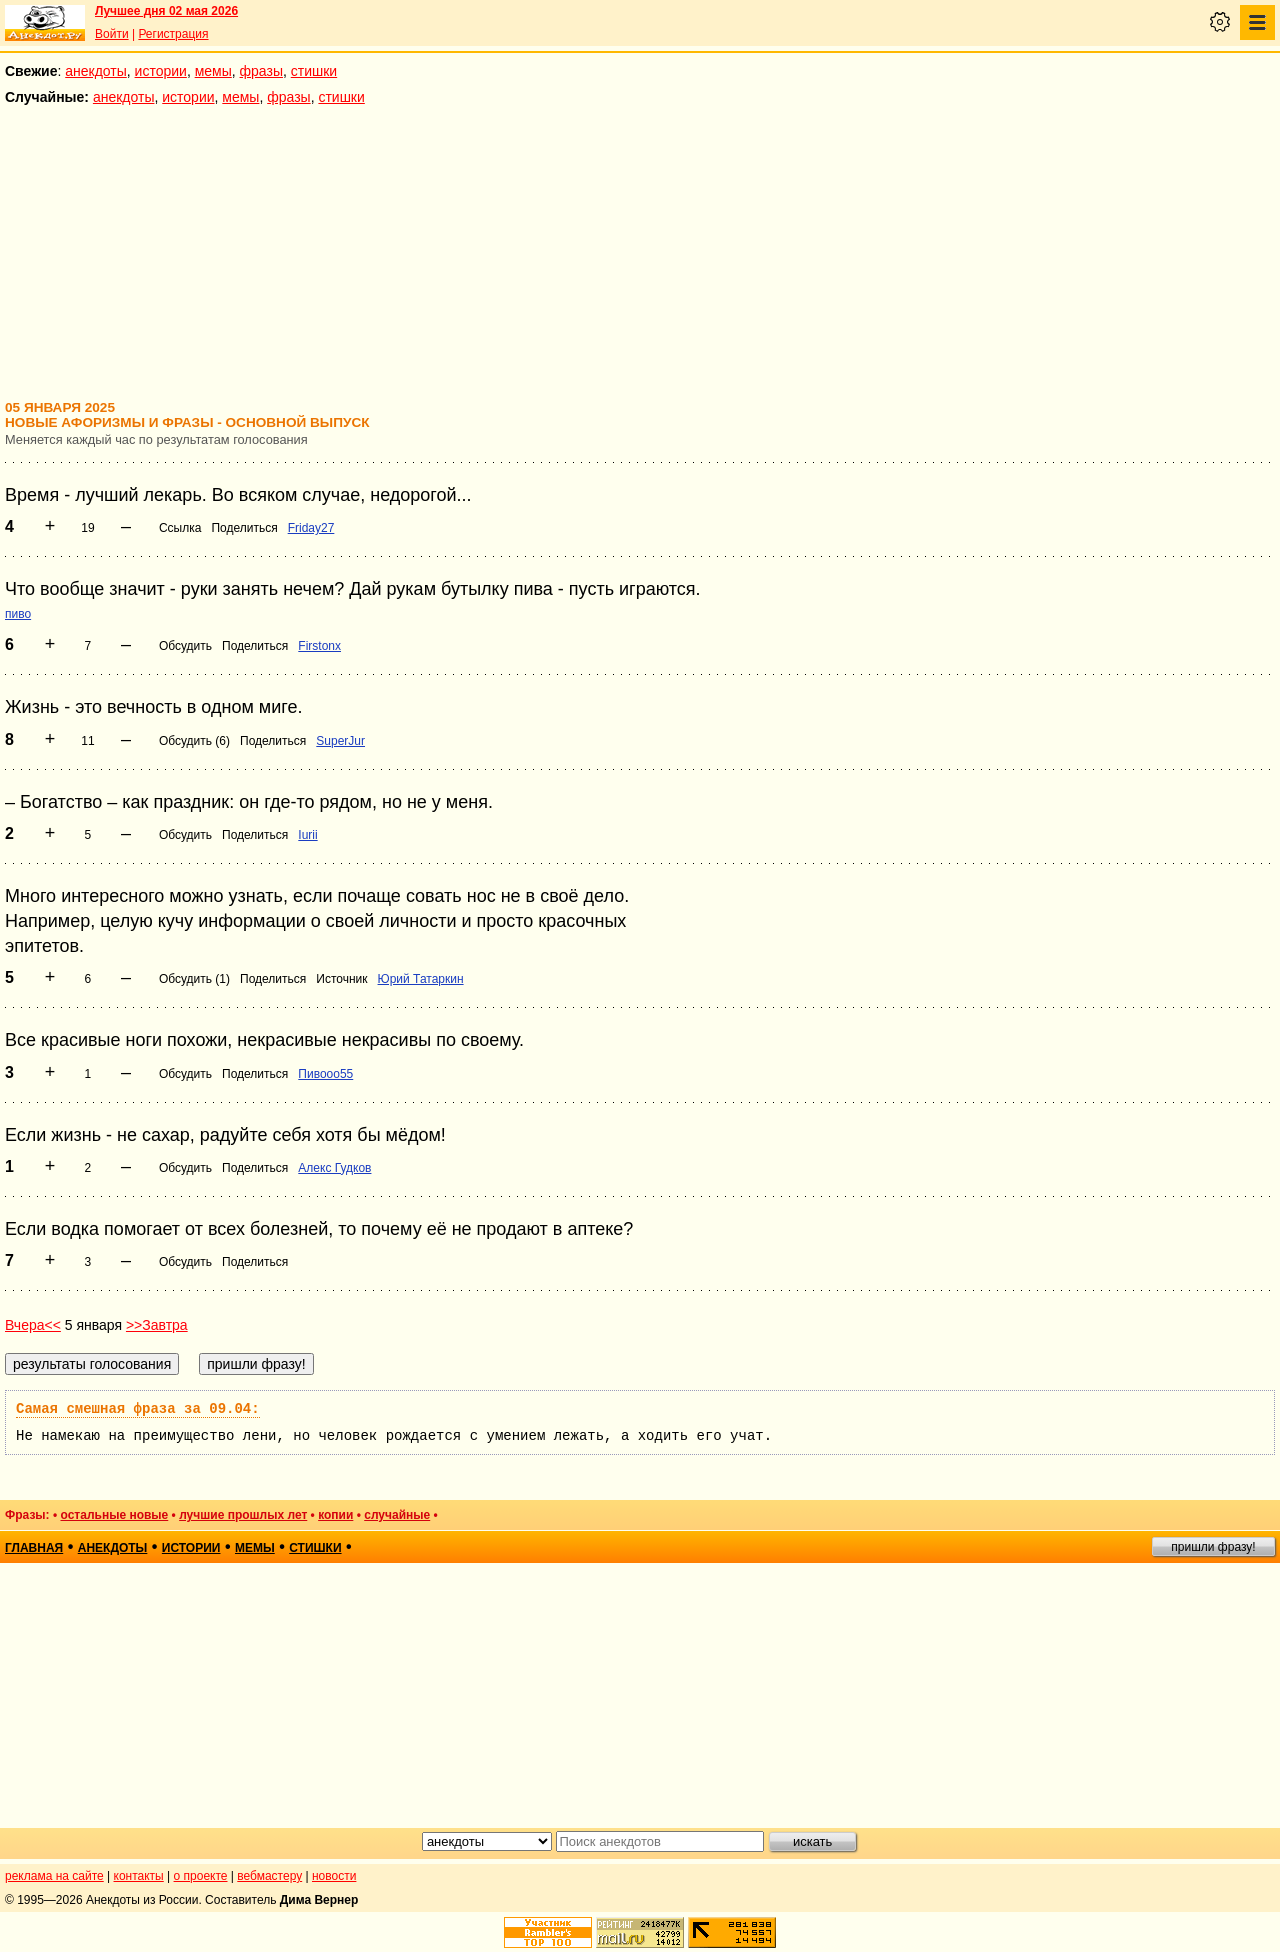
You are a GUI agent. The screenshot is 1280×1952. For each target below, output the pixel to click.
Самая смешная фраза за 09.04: (138, 1409)
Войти (112, 34)
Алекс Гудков (334, 1168)
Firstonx (319, 646)
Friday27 (311, 528)
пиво (18, 614)
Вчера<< (33, 1325)
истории (161, 71)
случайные (397, 1515)
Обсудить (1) (194, 979)
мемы (213, 71)
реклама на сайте (54, 1876)
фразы (261, 71)
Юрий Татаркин (421, 979)
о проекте (201, 1876)
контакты (139, 1876)
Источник (341, 979)
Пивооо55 (325, 1074)
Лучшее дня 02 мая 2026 (166, 11)
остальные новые (114, 1515)
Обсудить (185, 646)
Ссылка (180, 528)
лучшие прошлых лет (243, 1515)
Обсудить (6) (194, 741)
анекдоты (96, 71)
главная (34, 1548)
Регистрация (173, 34)
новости (334, 1876)
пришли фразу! (1213, 1547)
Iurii (307, 835)
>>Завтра (157, 1325)
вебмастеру (269, 1876)
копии (335, 1515)
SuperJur (340, 741)
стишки (314, 71)
